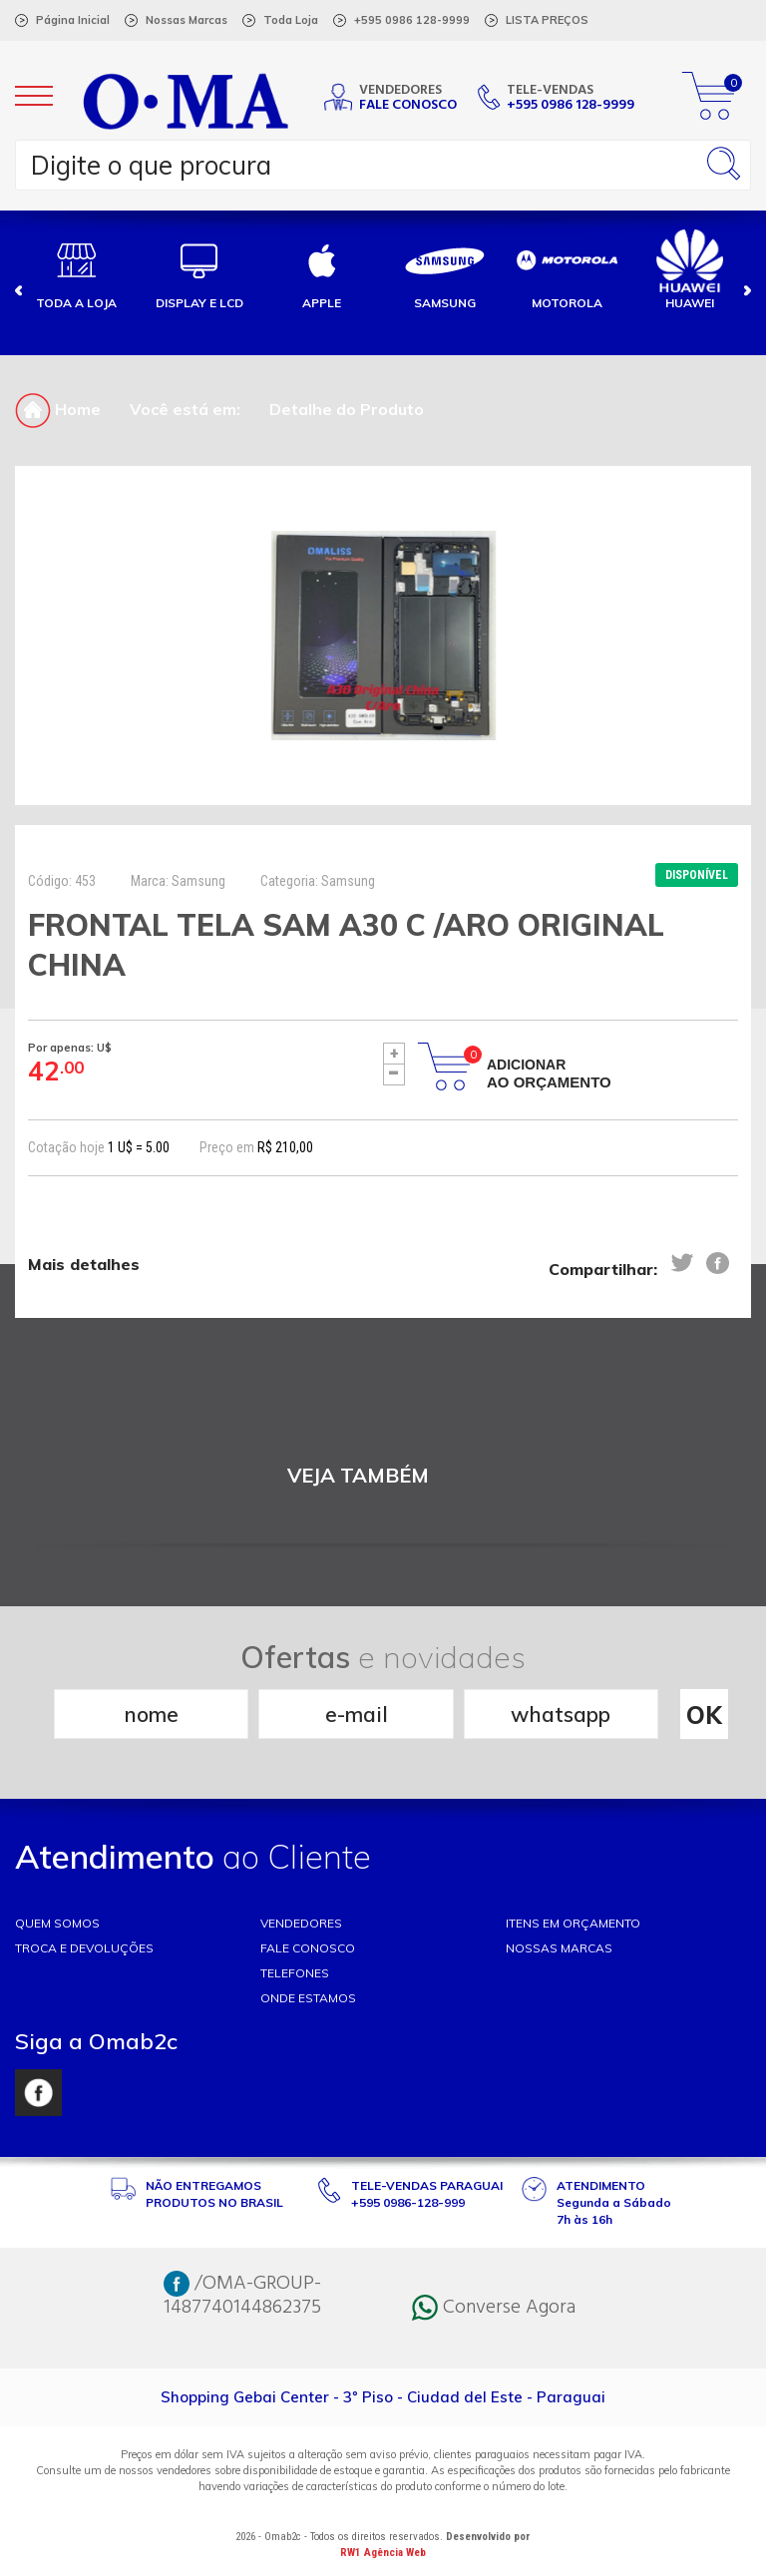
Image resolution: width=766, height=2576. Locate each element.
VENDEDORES (301, 1923)
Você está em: (185, 409)
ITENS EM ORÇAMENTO (573, 1923)
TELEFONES (294, 1972)
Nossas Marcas (186, 20)
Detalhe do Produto (346, 409)
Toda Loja (290, 20)
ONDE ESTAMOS (308, 1997)
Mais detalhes (84, 1264)
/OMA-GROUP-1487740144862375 (242, 2295)
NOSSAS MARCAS (559, 1947)
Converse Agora (493, 2308)
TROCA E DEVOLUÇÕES (84, 1947)
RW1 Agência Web (383, 2552)
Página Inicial (73, 20)
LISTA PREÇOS (547, 20)
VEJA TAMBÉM (358, 1475)
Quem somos (57, 1923)
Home (58, 409)
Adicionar (549, 1073)
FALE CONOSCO (307, 1947)
